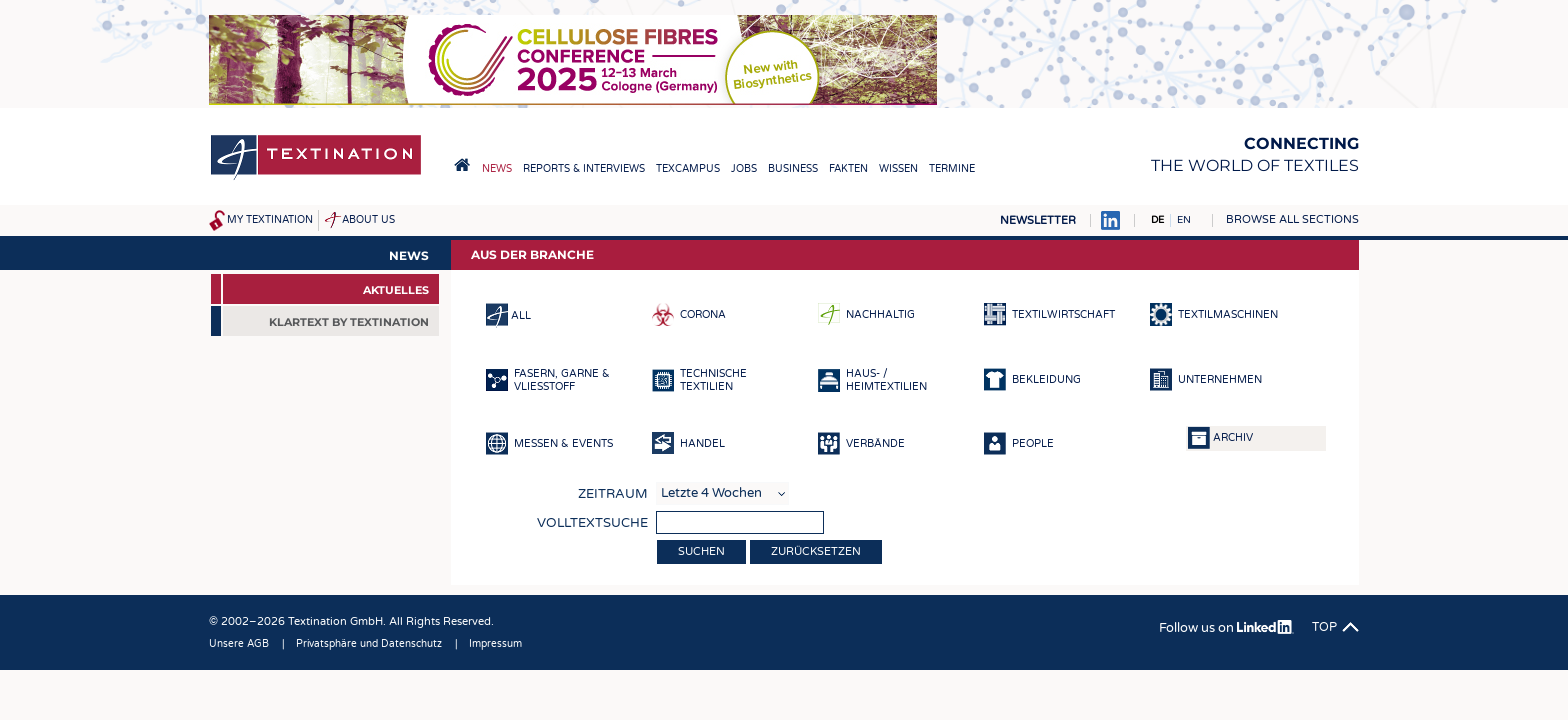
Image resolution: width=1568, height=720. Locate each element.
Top (1324, 627)
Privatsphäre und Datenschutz (369, 644)
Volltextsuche (592, 523)
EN (1184, 220)
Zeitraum (613, 494)
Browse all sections (1292, 219)
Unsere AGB (239, 644)
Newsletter (1038, 220)
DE (1157, 220)
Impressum (495, 644)
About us (368, 220)
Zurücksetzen (816, 551)
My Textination (270, 220)
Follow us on (1226, 628)
